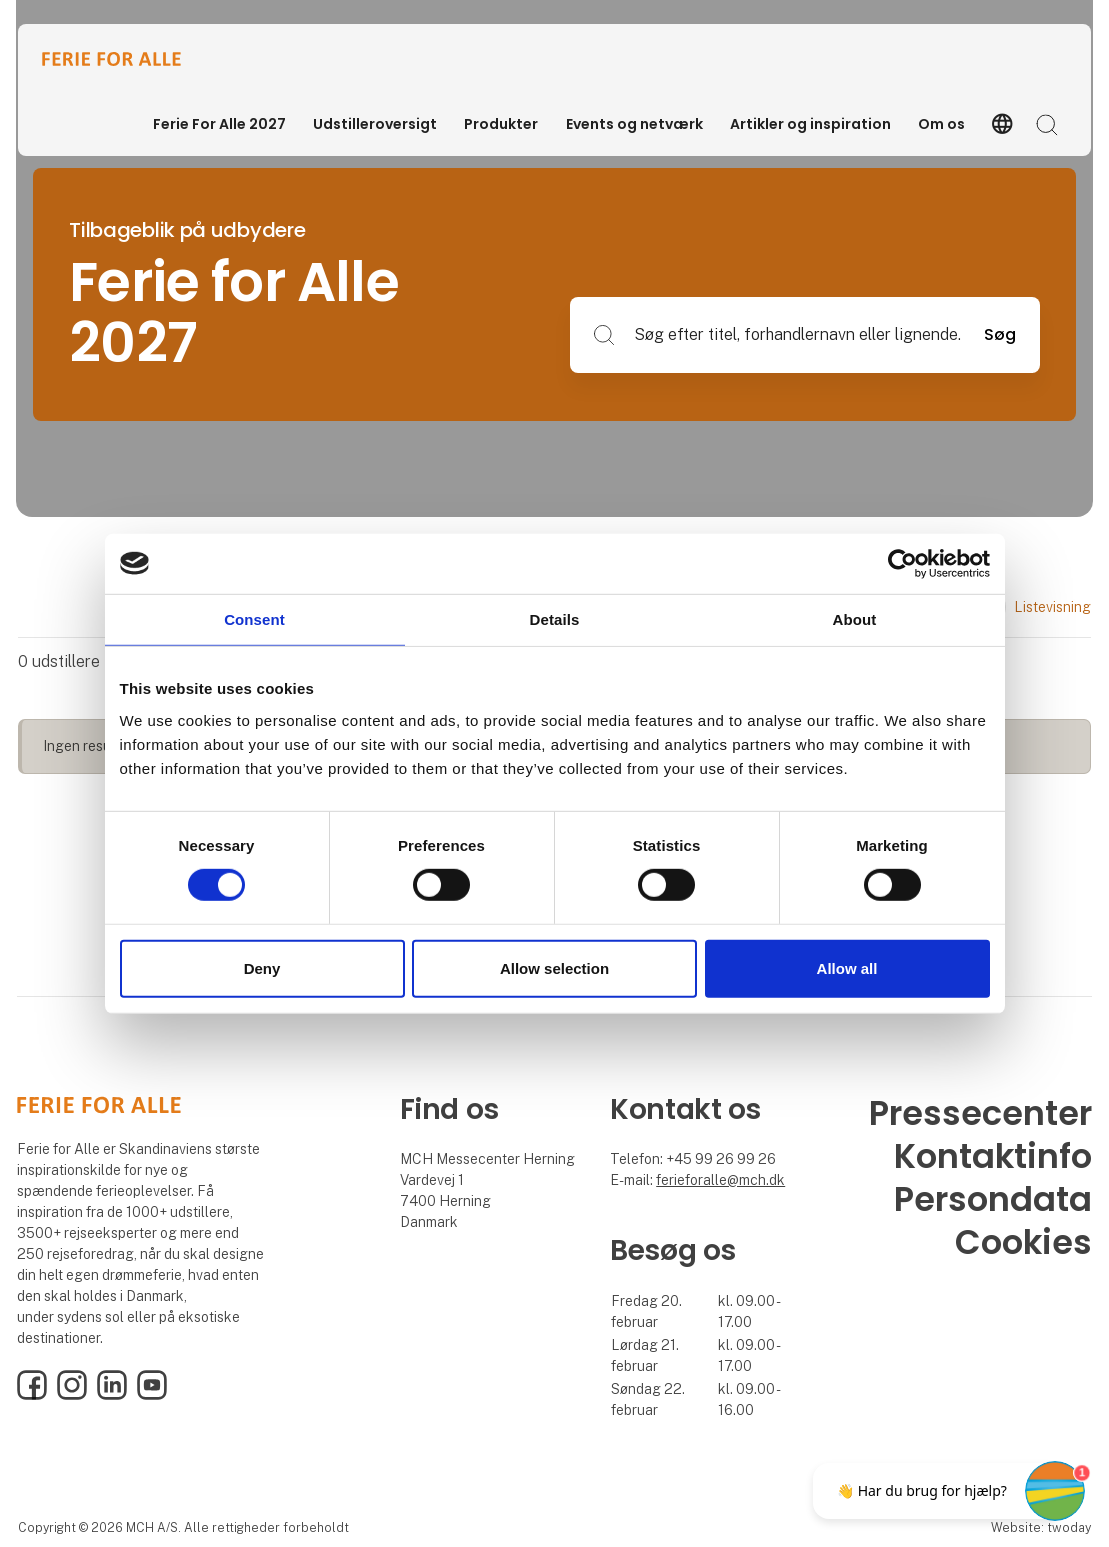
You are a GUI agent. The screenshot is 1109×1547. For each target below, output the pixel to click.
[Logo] (122, 59)
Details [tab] (555, 618)
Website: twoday (1041, 1527)
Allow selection (554, 968)
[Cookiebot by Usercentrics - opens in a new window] (902, 563)
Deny (262, 968)
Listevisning (1030, 607)
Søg (1000, 334)
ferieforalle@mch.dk (720, 1180)
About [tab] (855, 618)
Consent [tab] (254, 618)
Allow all (847, 968)
